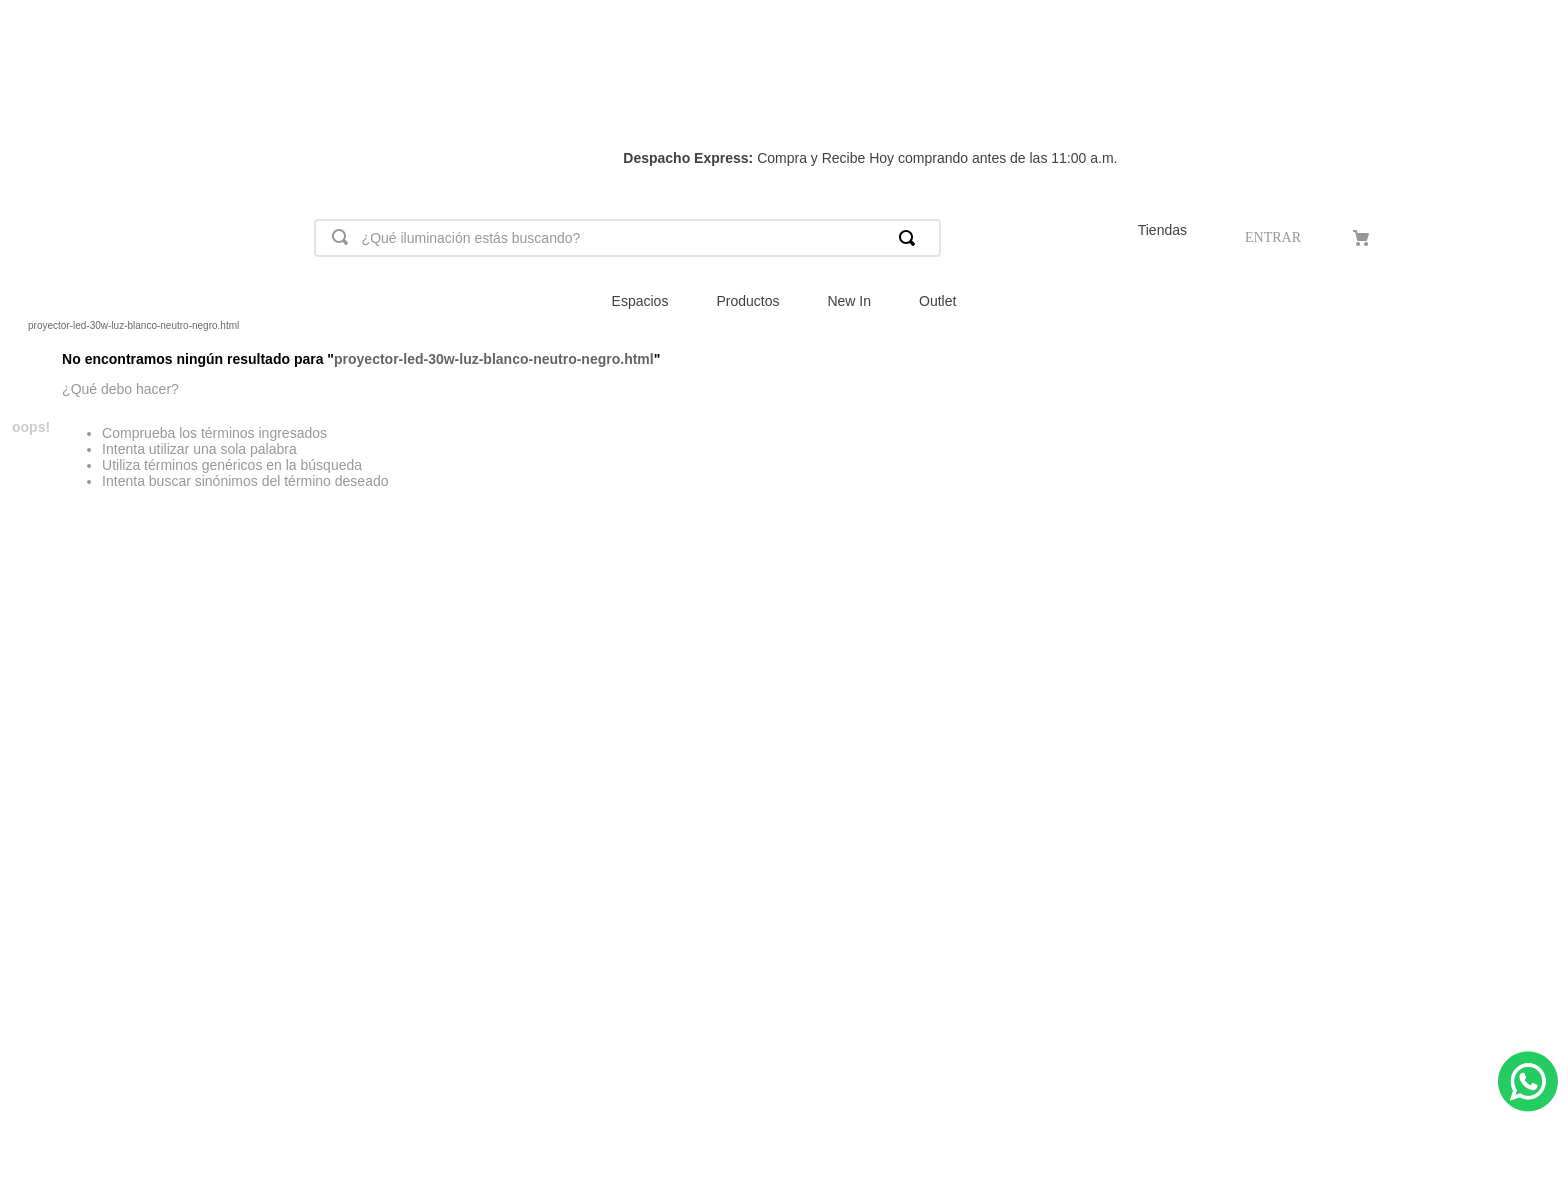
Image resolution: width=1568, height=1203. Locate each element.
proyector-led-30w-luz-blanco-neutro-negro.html (133, 325)
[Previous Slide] (40, 91)
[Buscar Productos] (911, 238)
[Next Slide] (1527, 91)
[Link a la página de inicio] (16, 326)
